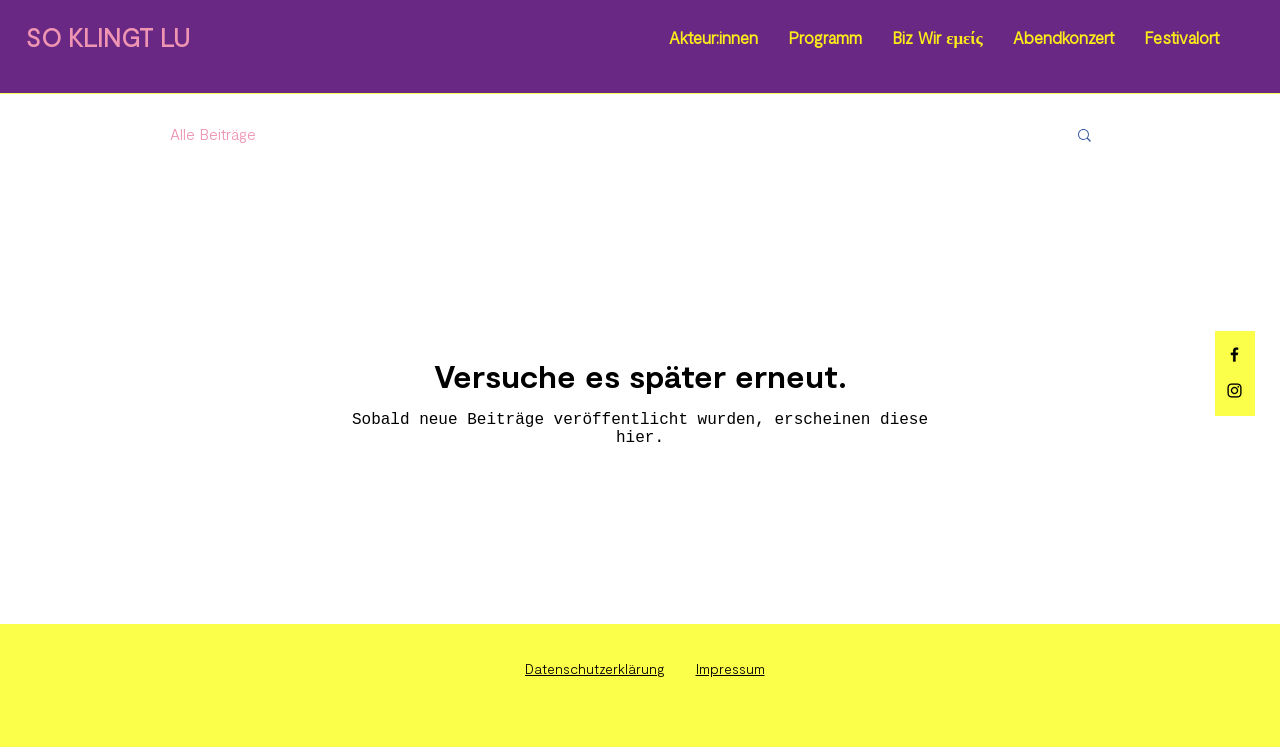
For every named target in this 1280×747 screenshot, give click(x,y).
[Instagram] (1234, 390)
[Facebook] (1234, 354)
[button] (1084, 136)
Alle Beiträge (213, 133)
